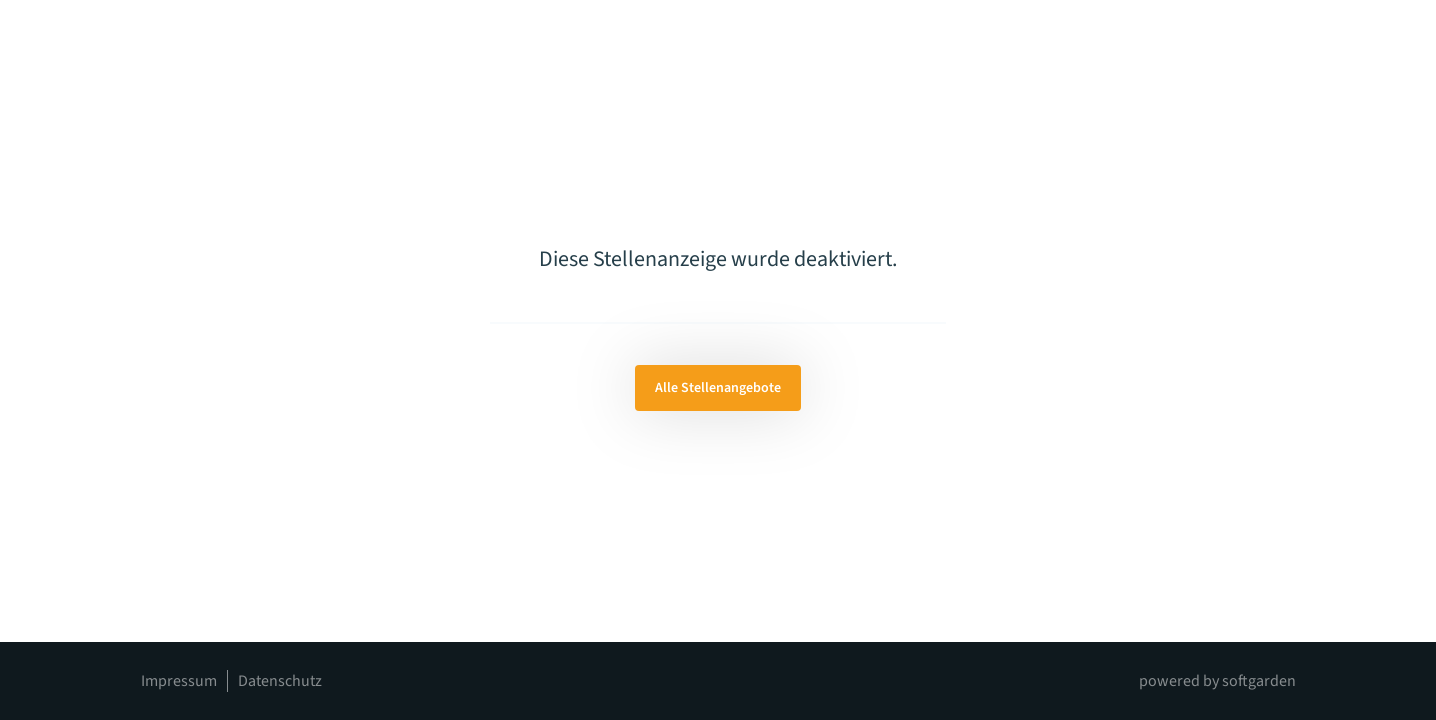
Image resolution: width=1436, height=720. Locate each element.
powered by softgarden (1217, 681)
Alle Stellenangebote (718, 388)
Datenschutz (280, 681)
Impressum (179, 681)
